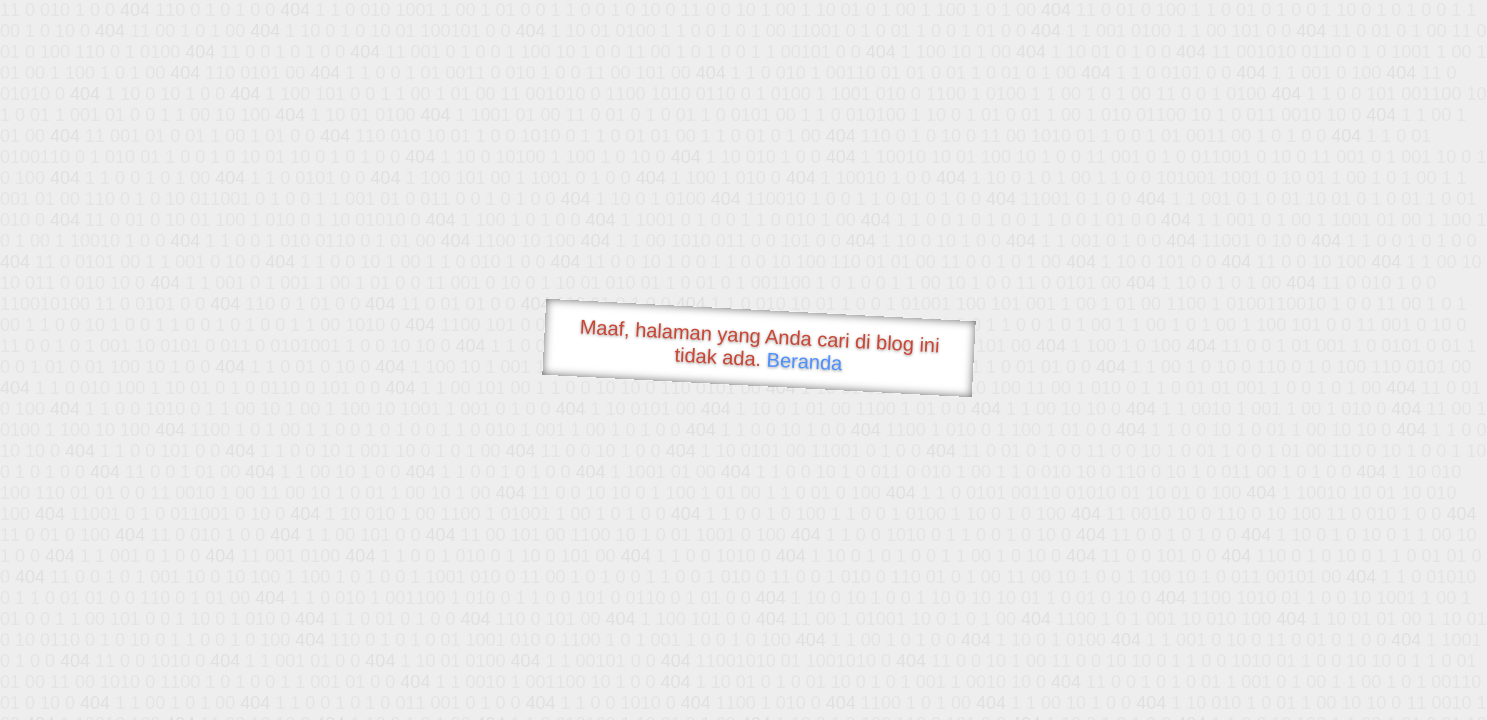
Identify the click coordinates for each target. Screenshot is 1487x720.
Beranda (804, 361)
